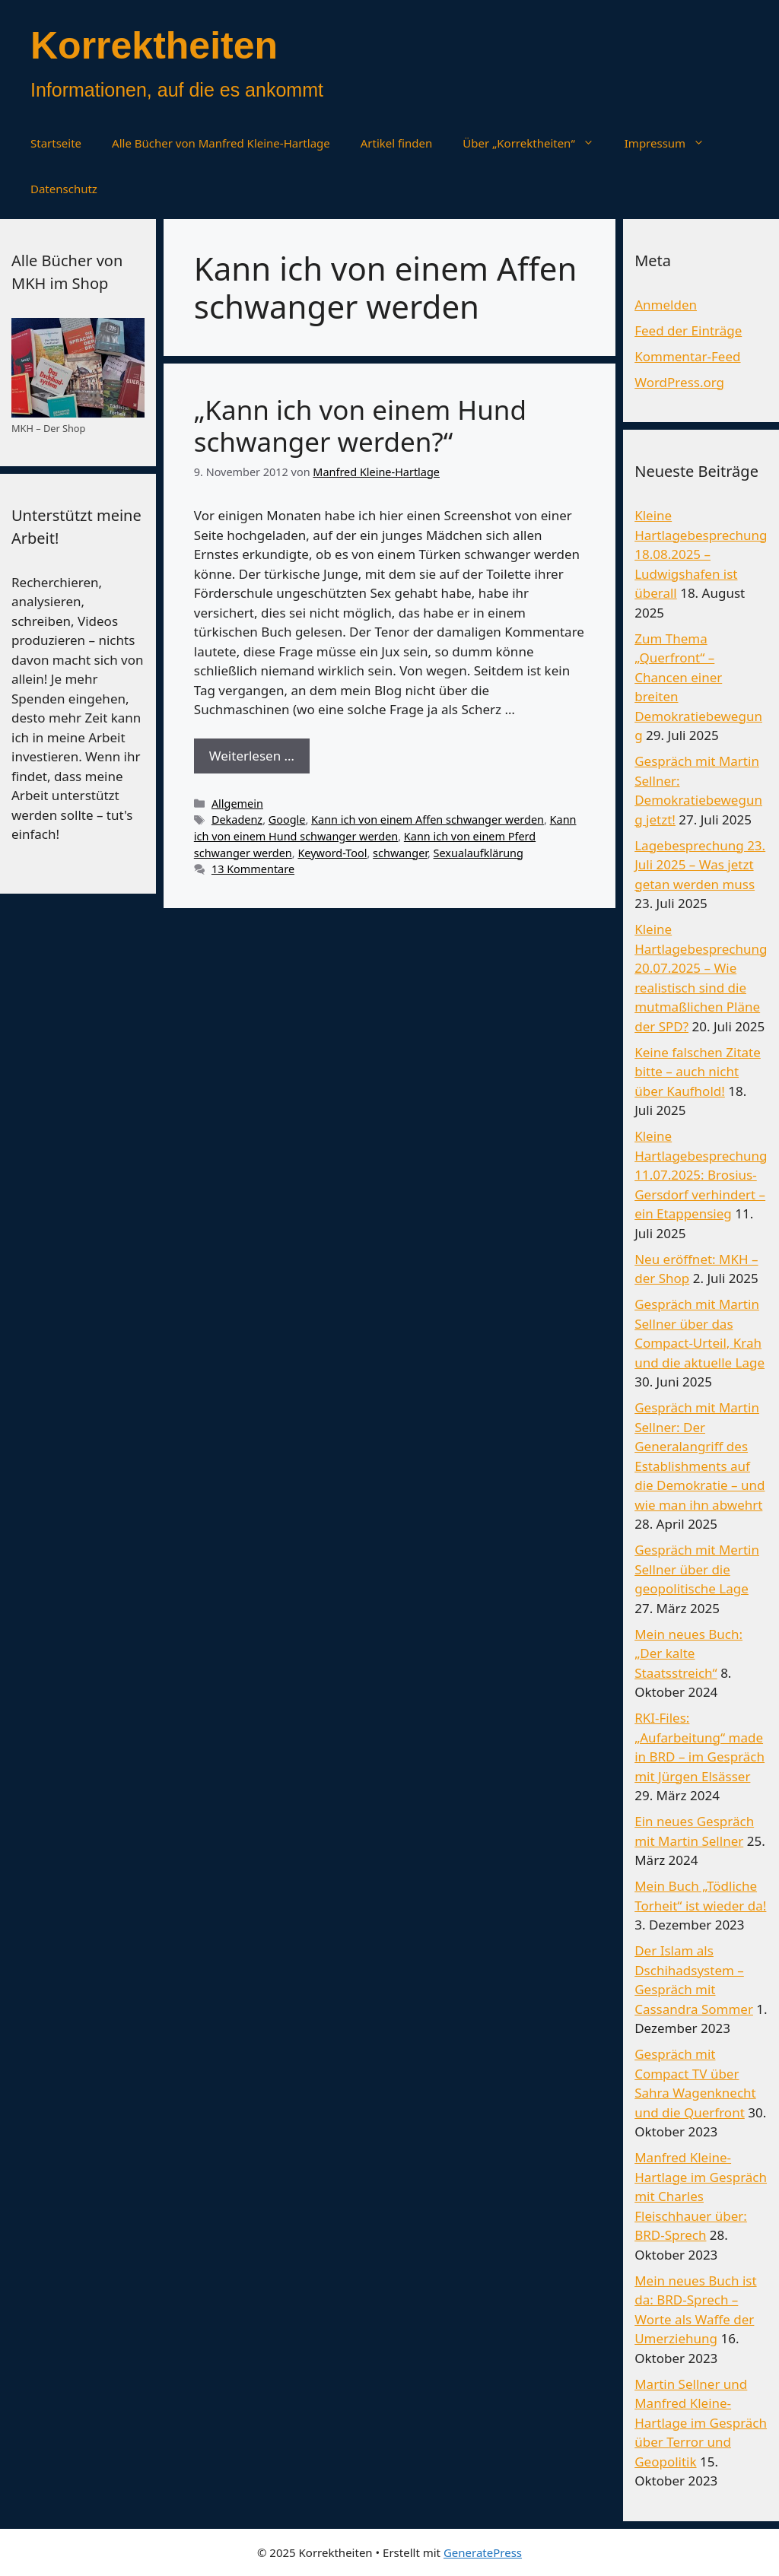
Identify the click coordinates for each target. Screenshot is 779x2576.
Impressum (672, 143)
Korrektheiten (154, 45)
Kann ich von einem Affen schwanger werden (427, 819)
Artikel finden (397, 143)
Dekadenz (236, 819)
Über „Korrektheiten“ (536, 143)
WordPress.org (679, 382)
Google (287, 819)
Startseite (55, 143)
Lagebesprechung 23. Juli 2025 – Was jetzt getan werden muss (699, 865)
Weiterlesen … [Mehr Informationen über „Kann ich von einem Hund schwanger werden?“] (251, 755)
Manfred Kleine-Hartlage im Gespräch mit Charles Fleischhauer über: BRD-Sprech (700, 2196)
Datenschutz (63, 188)
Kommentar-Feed (687, 356)
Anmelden (665, 304)
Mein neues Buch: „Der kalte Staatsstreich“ (688, 1653)
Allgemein (237, 803)
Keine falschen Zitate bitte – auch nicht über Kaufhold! (697, 1071)
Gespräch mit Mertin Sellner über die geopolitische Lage (696, 1569)
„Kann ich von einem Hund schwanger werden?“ (360, 425)
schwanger (400, 853)
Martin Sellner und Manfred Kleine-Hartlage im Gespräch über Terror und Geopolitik (700, 2422)
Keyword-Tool (332, 853)
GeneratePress (483, 2552)
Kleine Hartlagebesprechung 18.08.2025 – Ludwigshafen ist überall (700, 554)
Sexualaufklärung (478, 853)
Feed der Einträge (688, 330)
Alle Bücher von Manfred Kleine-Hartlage (221, 143)
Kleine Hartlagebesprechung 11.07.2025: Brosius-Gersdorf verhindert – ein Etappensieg (700, 1174)
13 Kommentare (252, 869)
